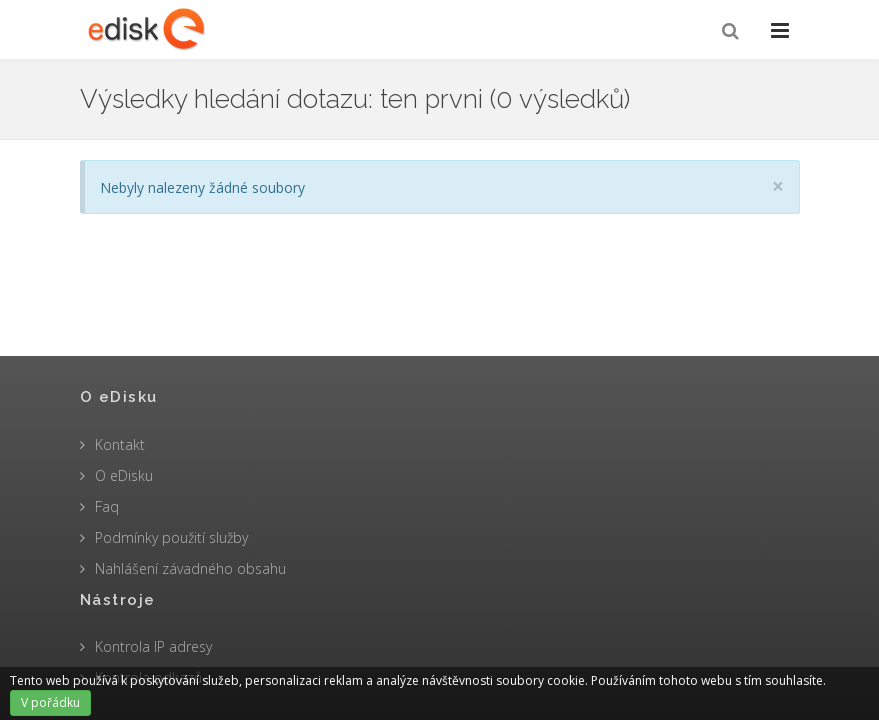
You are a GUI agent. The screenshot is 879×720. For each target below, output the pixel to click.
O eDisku (124, 475)
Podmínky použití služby (171, 537)
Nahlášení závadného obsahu (190, 568)
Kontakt (120, 444)
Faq (107, 506)
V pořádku (50, 702)
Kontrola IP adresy (153, 646)
